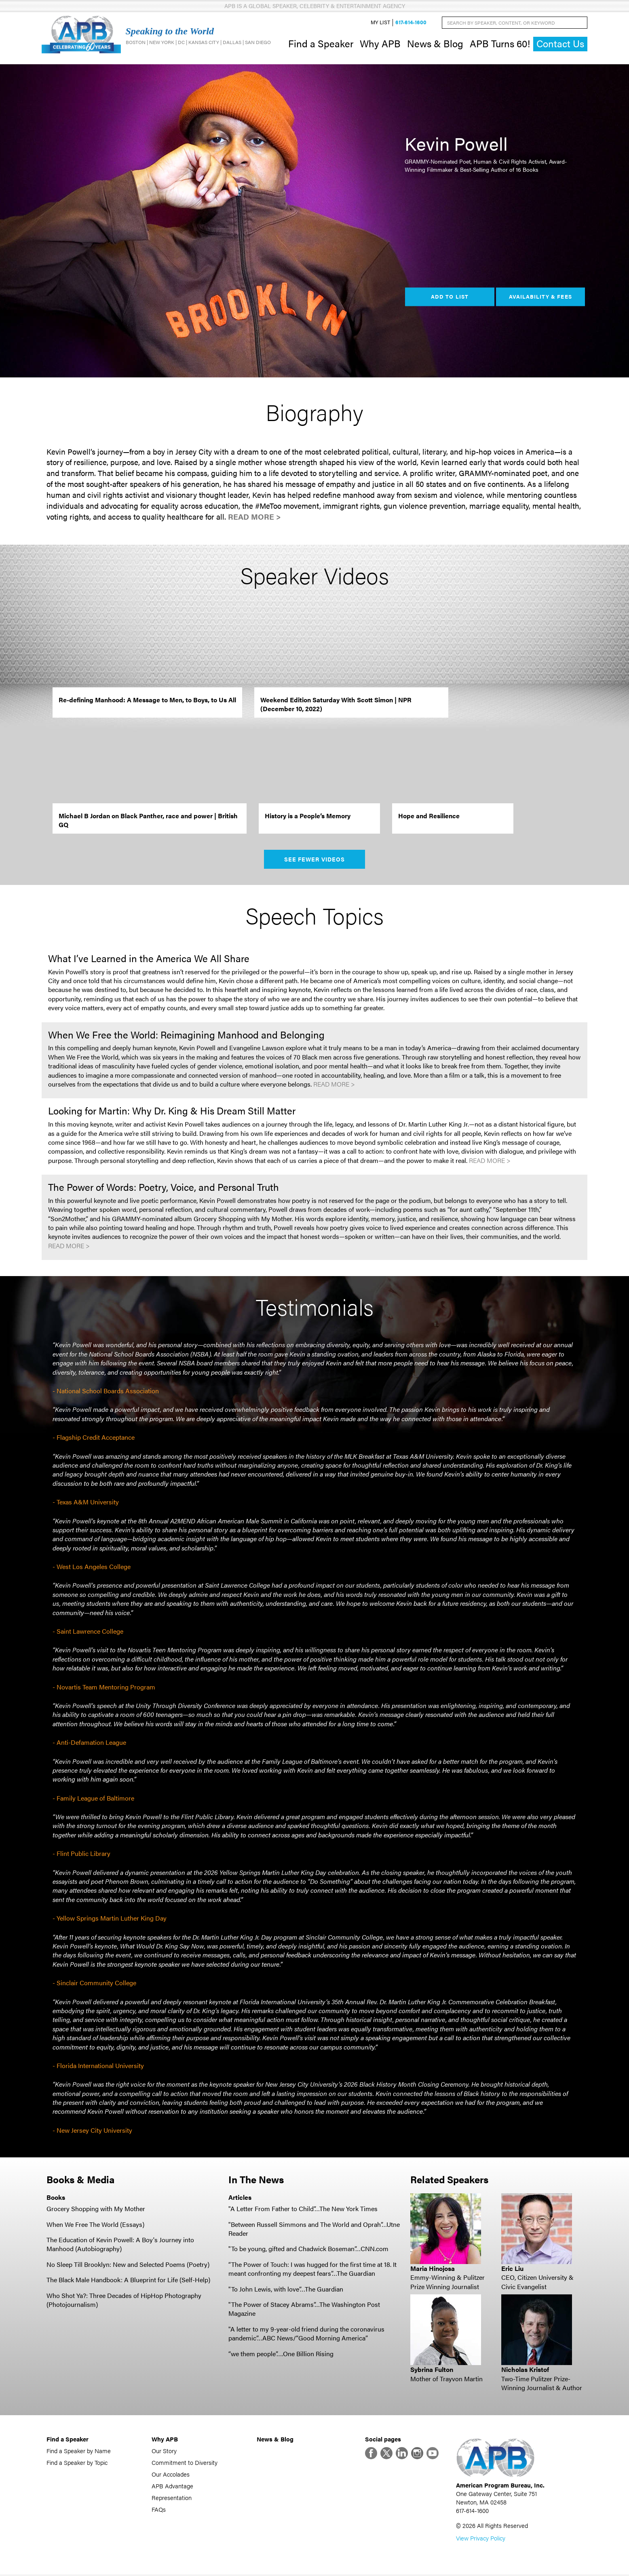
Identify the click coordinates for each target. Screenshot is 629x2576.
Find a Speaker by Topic (77, 2463)
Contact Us (560, 44)
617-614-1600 (410, 22)
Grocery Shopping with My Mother (95, 2209)
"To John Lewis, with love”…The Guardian (285, 2289)
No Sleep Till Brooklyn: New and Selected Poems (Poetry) (127, 2265)
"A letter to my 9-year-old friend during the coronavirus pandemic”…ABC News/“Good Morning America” (306, 2334)
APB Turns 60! (500, 44)
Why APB (380, 44)
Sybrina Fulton (431, 2370)
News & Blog (435, 44)
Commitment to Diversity (184, 2463)
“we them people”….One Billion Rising (280, 2354)
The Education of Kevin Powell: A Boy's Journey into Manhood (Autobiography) (120, 2245)
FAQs (159, 2510)
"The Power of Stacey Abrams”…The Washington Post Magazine (304, 2309)
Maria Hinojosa (432, 2269)
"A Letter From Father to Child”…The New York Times (303, 2209)
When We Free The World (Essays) (95, 2225)
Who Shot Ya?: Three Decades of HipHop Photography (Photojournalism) (123, 2301)
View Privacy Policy (480, 2539)
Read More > (254, 517)
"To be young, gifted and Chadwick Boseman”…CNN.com (308, 2249)
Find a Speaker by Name (78, 2452)
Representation (172, 2498)
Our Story (164, 2452)
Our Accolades (171, 2475)
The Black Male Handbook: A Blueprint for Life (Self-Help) (128, 2280)
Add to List (449, 297)
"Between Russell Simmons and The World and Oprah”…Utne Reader (314, 2229)
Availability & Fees (540, 297)
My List (380, 22)
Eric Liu (512, 2269)
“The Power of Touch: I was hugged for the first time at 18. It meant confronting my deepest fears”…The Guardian (312, 2269)
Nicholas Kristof (525, 2370)
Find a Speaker (320, 44)
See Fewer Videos (314, 860)
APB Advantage (172, 2487)
